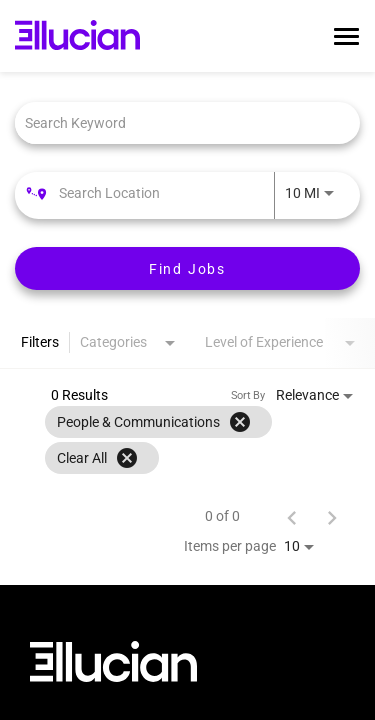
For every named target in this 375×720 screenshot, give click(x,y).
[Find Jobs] (187, 268)
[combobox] (177, 122)
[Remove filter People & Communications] (240, 422)
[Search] (187, 268)
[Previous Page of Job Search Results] (292, 516)
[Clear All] (127, 458)
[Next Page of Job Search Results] (332, 516)
